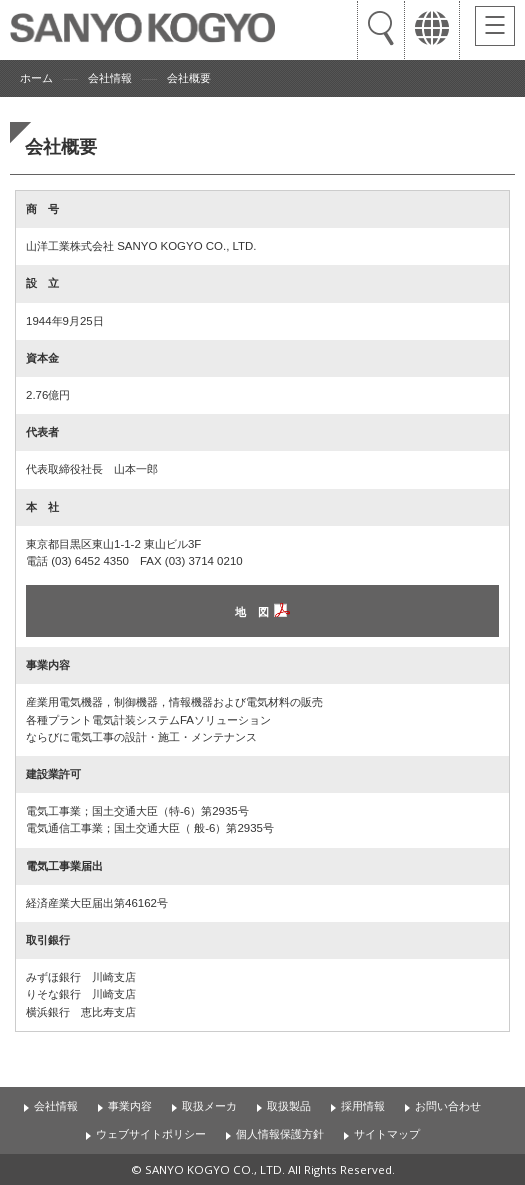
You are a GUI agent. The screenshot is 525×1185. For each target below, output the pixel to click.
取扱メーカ (209, 1106)
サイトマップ (387, 1134)
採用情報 (363, 1106)
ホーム (36, 78)
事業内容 (130, 1106)
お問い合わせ (448, 1106)
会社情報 (110, 78)
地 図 (252, 612)
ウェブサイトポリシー (151, 1134)
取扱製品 (289, 1106)
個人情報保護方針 (280, 1134)
